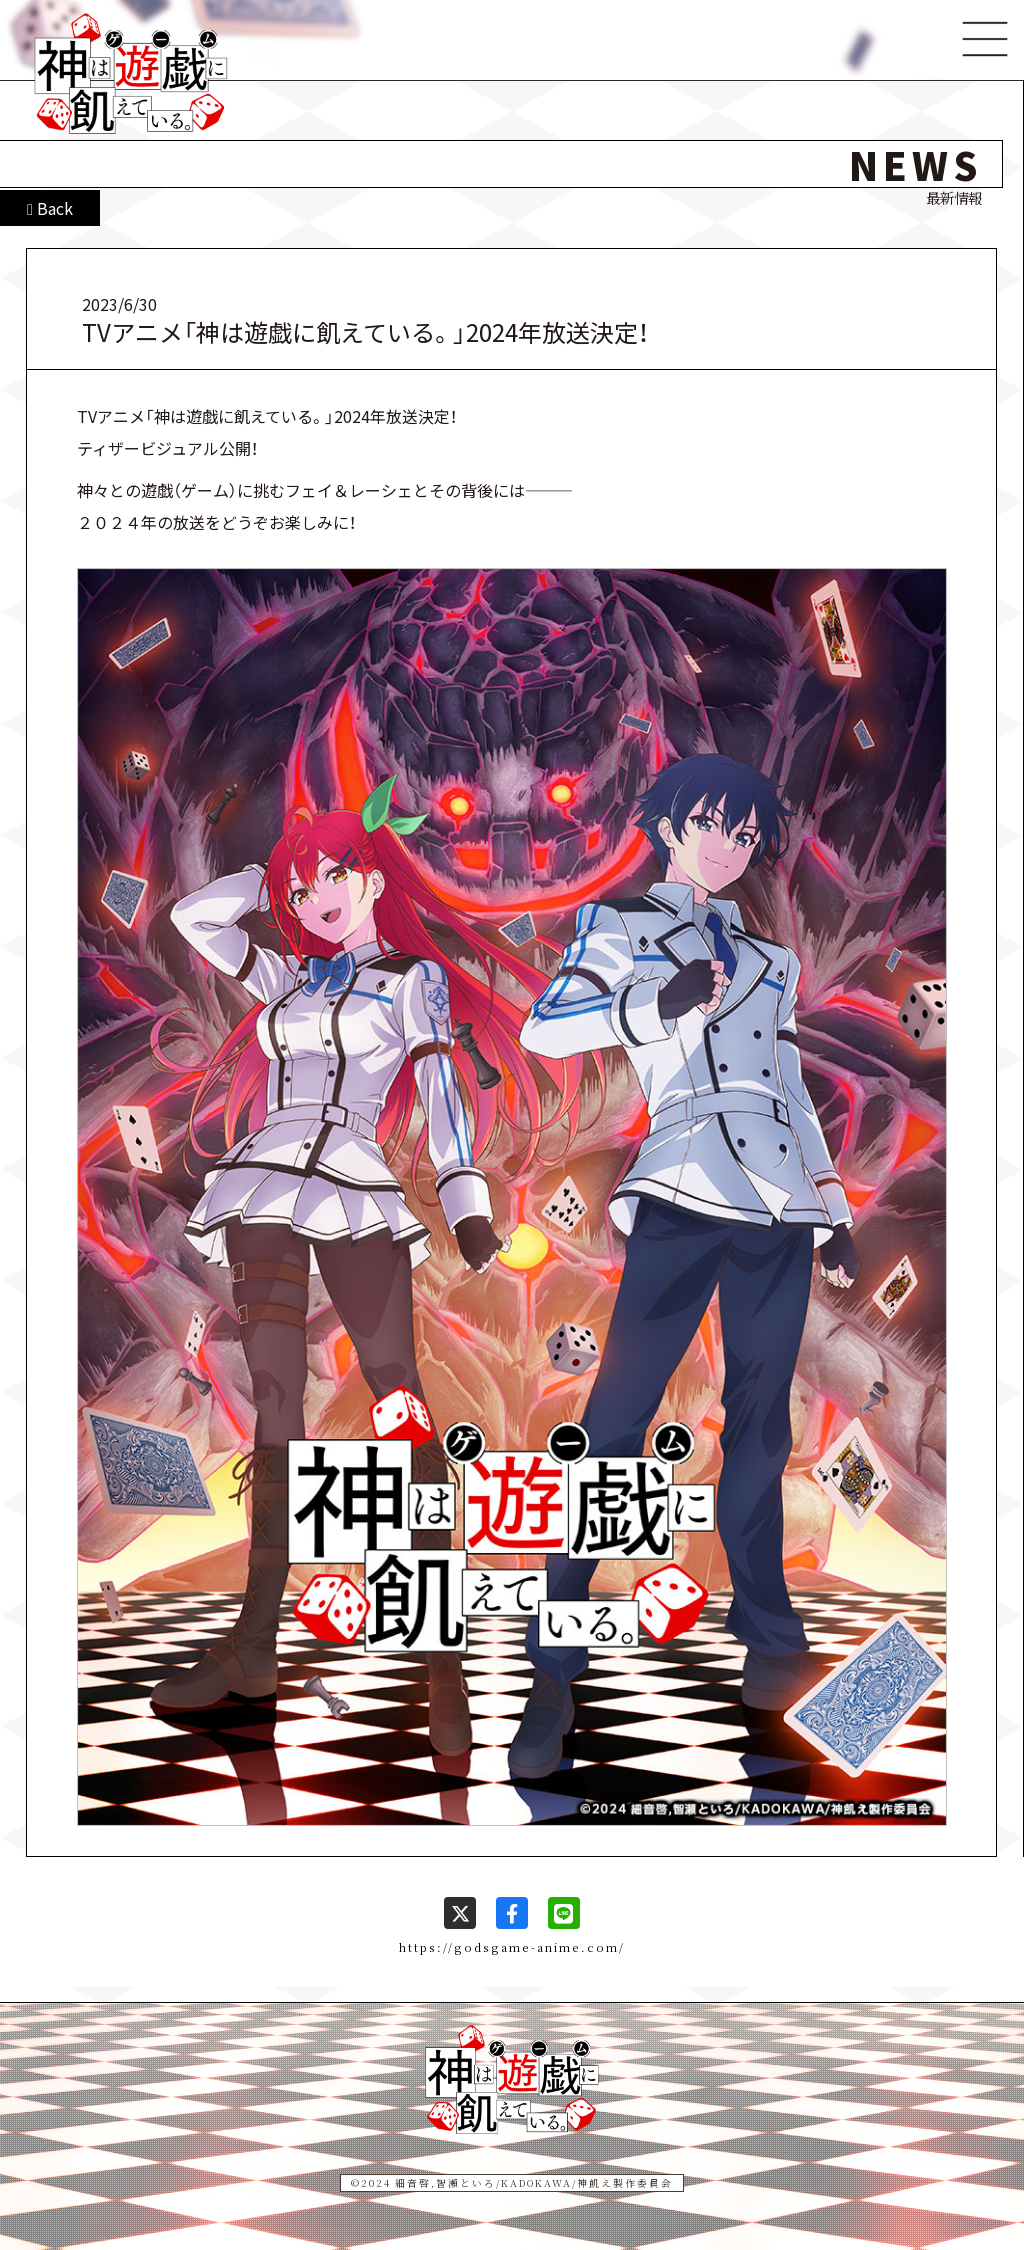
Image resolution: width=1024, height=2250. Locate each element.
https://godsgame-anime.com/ (512, 1947)
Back (50, 208)
